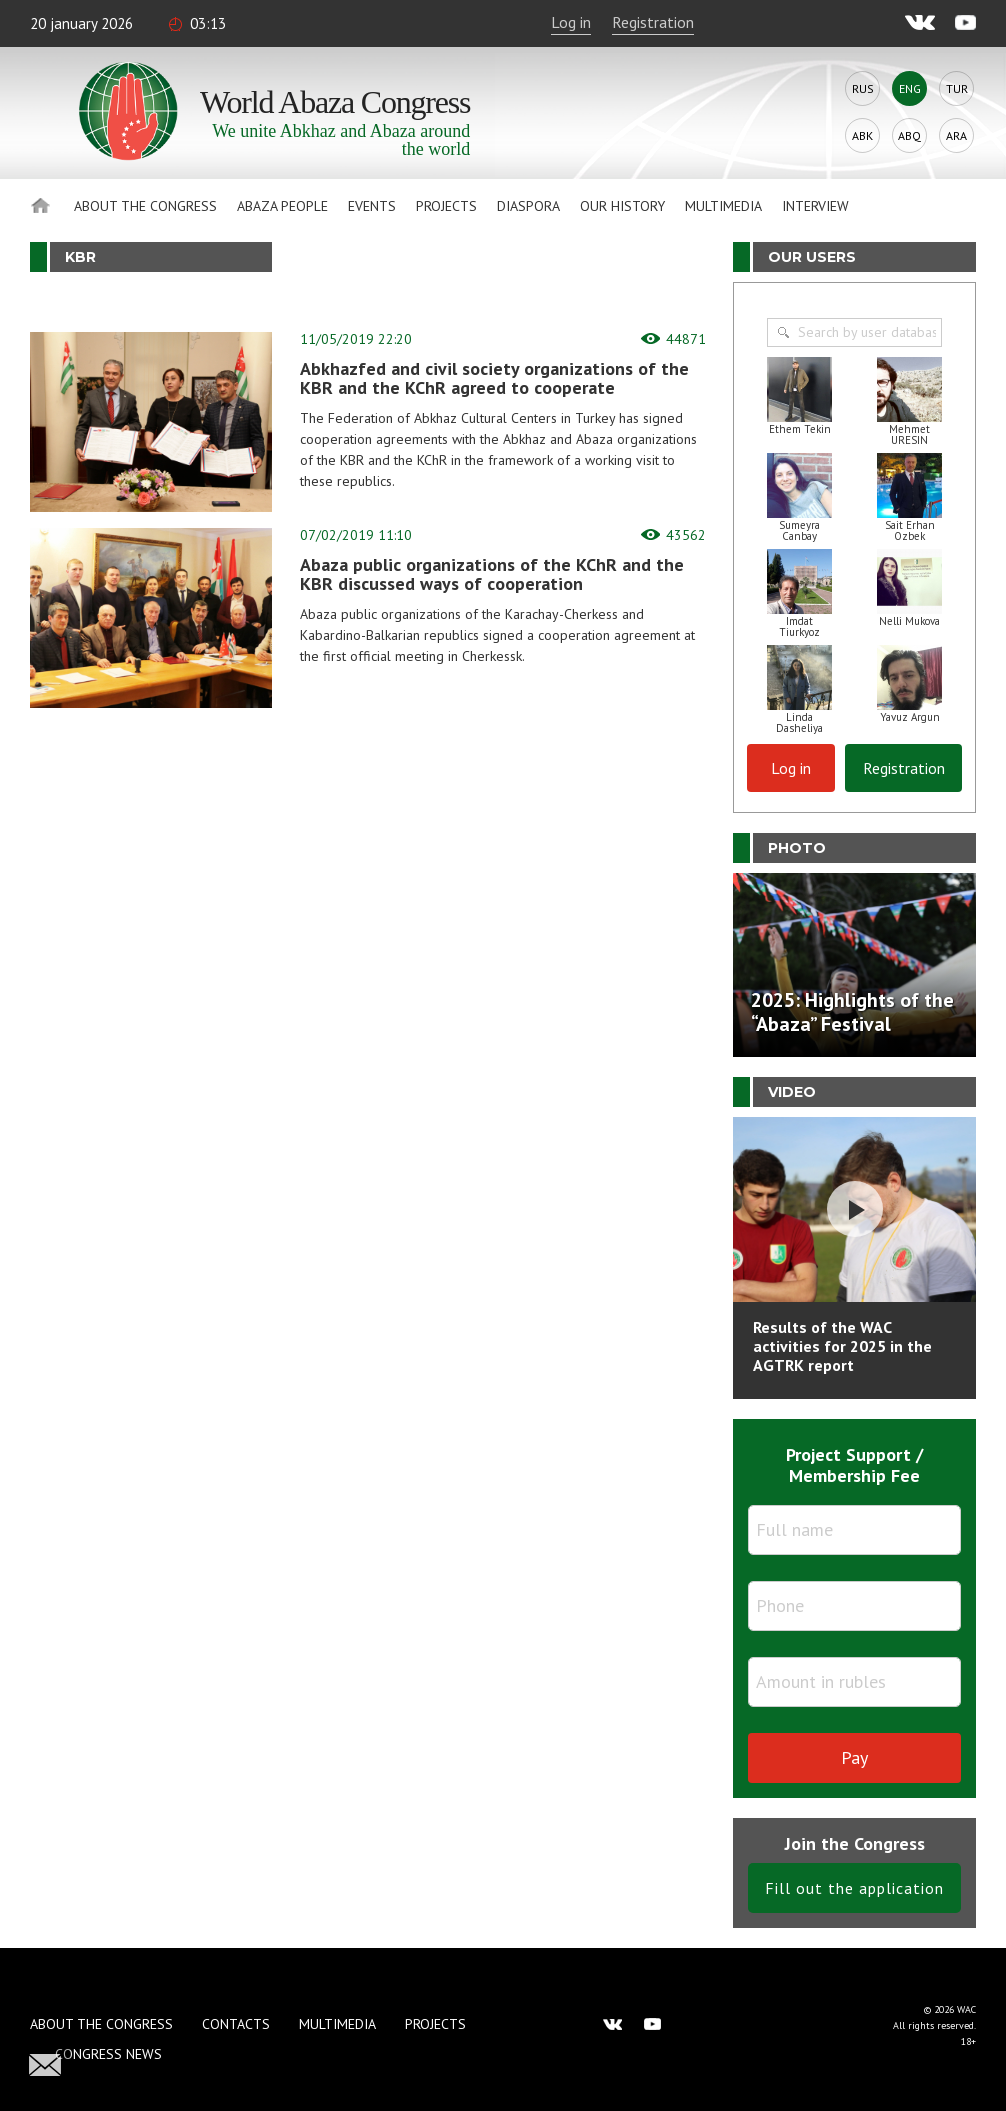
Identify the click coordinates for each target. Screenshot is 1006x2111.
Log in (571, 22)
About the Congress (145, 206)
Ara (956, 135)
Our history (622, 206)
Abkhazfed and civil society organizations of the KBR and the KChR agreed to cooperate (494, 378)
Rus (863, 88)
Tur (957, 88)
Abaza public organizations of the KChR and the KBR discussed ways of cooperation (492, 574)
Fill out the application (854, 1888)
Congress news (108, 2054)
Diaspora (528, 206)
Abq (909, 135)
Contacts (236, 2024)
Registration (653, 22)
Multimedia (723, 206)
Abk (862, 135)
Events (372, 206)
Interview (815, 206)
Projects (446, 206)
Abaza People (282, 206)
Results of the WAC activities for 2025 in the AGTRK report (842, 1346)
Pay (854, 1757)
